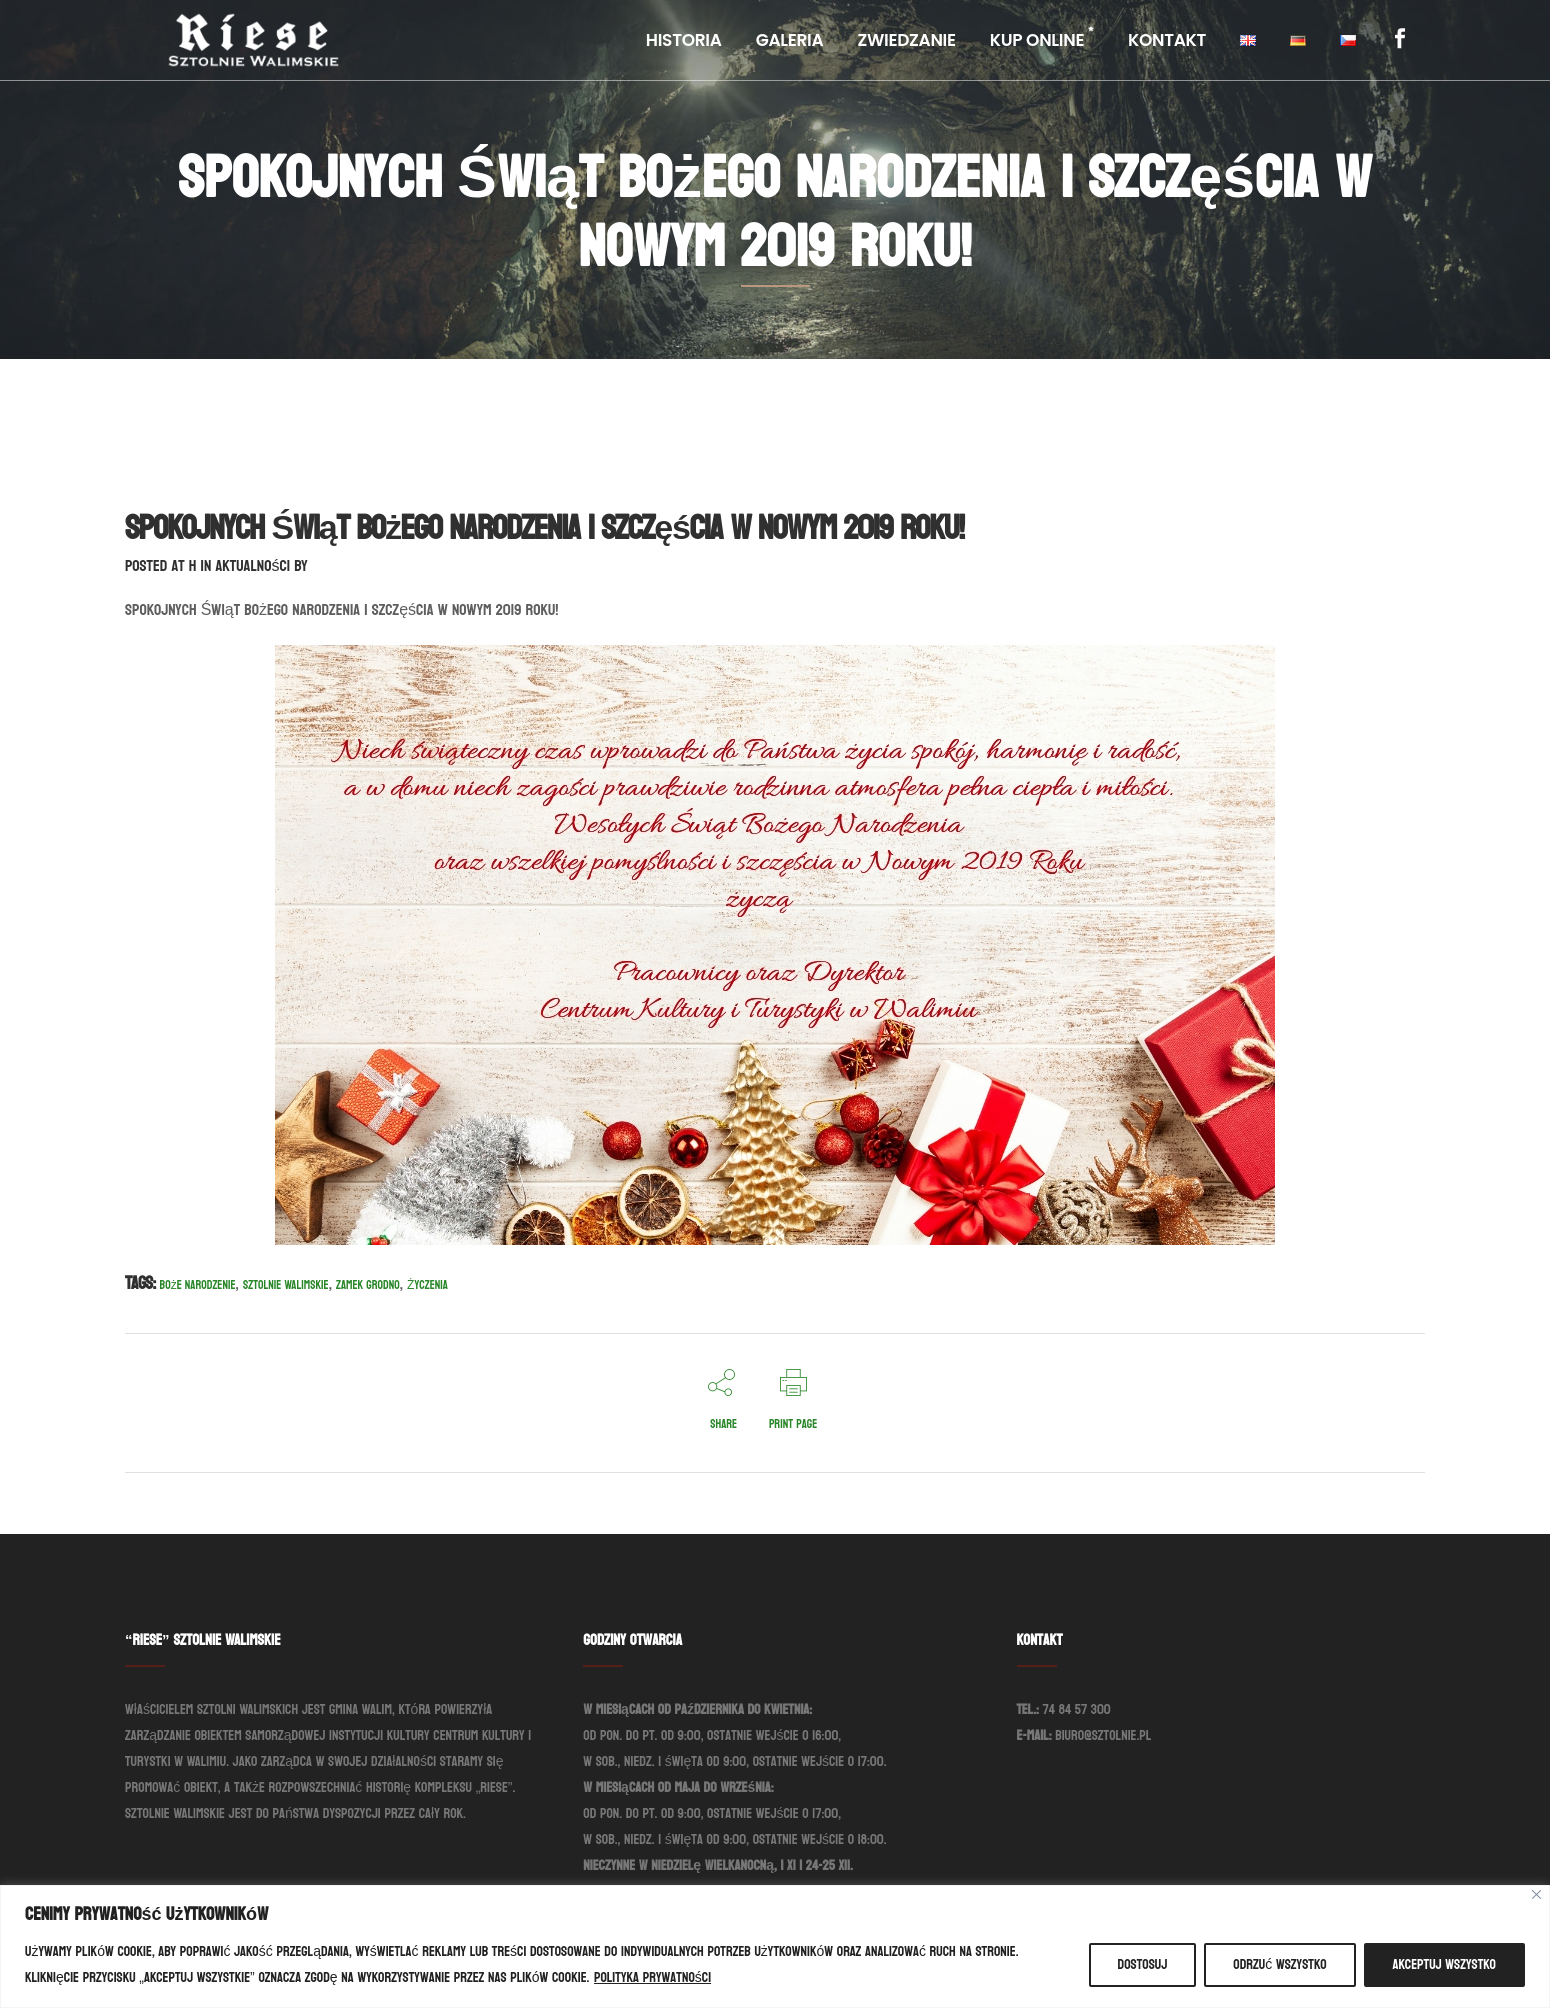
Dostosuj (1143, 1964)
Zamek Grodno (368, 1285)
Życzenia (427, 1285)
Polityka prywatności (652, 1977)
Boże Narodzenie (198, 1285)
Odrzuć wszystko (1279, 1964)
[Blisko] (1536, 1894)
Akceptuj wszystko (1444, 1964)
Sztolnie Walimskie (286, 1285)
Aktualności (252, 565)
